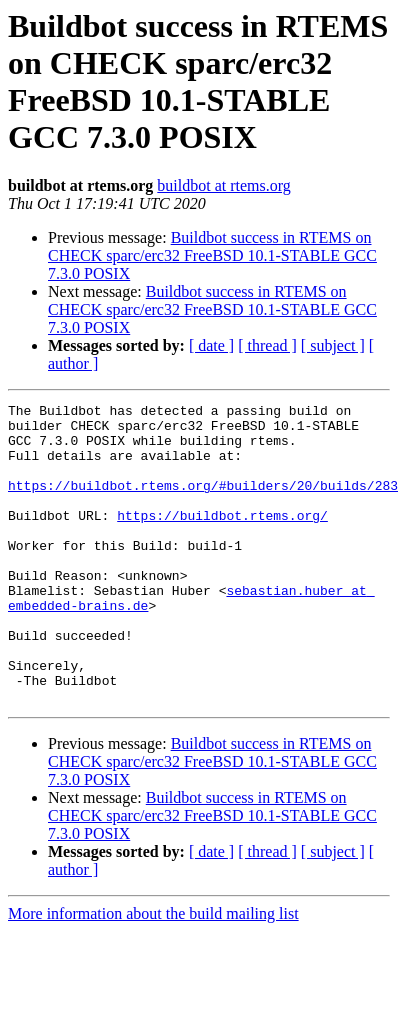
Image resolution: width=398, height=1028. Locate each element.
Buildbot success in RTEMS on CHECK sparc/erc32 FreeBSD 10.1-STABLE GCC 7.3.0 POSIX (212, 255)
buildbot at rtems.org (223, 185)
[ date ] (211, 345)
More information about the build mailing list (153, 973)
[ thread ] (267, 345)
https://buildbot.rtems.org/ (222, 539)
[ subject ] (333, 345)
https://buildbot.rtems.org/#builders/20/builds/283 (203, 503)
